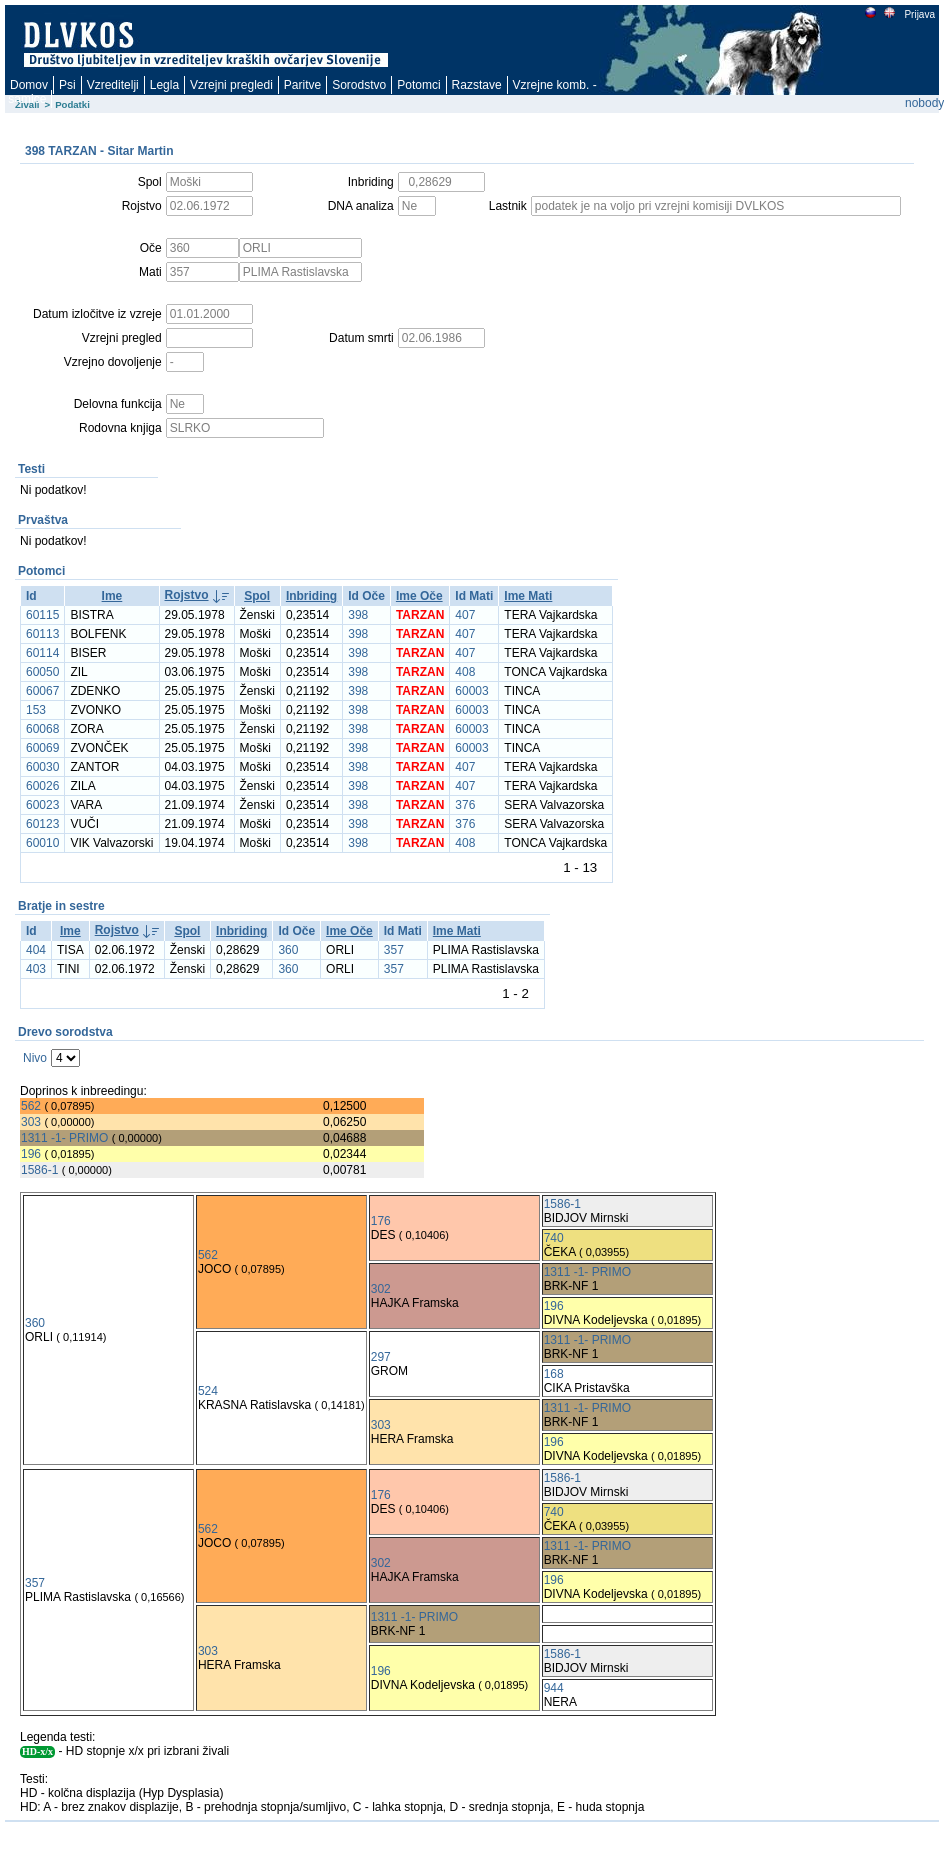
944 (554, 1688)
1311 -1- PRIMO (64, 1138)
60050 (42, 672)
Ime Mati (528, 596)
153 (36, 710)
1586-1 (39, 1170)
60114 (42, 653)
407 (465, 615)
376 (465, 805)
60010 (42, 843)
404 (36, 950)
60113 (42, 634)
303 (31, 1122)
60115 (42, 615)
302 (381, 1289)
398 (358, 615)
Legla (164, 85)
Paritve (302, 85)
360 (288, 950)
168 (554, 1374)
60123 (42, 824)
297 (381, 1357)
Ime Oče (419, 596)
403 (36, 969)
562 (31, 1106)
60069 (42, 748)
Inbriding (311, 596)
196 (31, 1154)
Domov (29, 85)
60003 (471, 691)
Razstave (477, 85)
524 (208, 1391)
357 (394, 950)
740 (554, 1238)
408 (465, 672)
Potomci (418, 85)
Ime (112, 596)
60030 (42, 767)
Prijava (919, 14)
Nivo (35, 1058)
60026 (42, 786)
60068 (42, 729)
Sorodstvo (359, 85)
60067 (42, 691)
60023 (42, 805)
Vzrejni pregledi (231, 85)
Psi (67, 85)
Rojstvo (187, 595)
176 (381, 1221)
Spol (257, 596)
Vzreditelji (113, 85)
